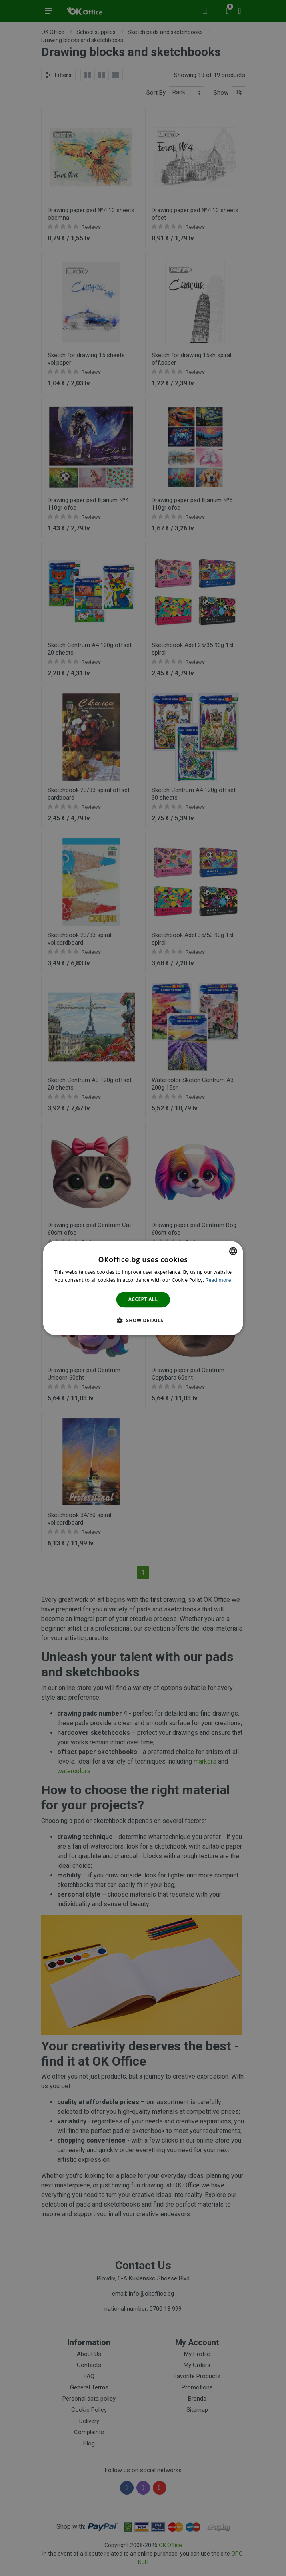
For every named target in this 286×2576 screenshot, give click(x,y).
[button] (143, 1320)
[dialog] (143, 1288)
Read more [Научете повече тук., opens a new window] (218, 1280)
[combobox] (233, 1251)
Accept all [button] (143, 1299)
